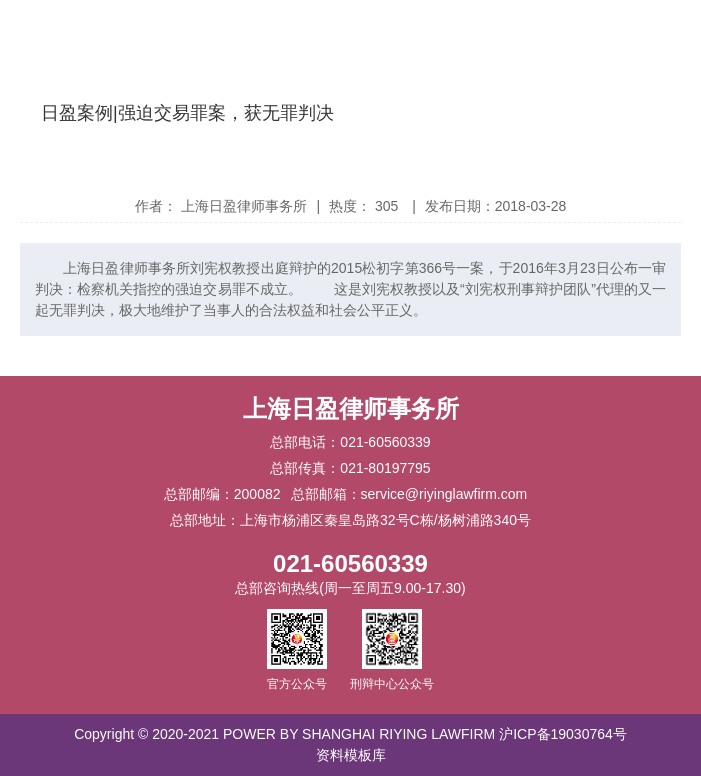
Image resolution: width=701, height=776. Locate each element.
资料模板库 (351, 755)
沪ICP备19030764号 (563, 734)
